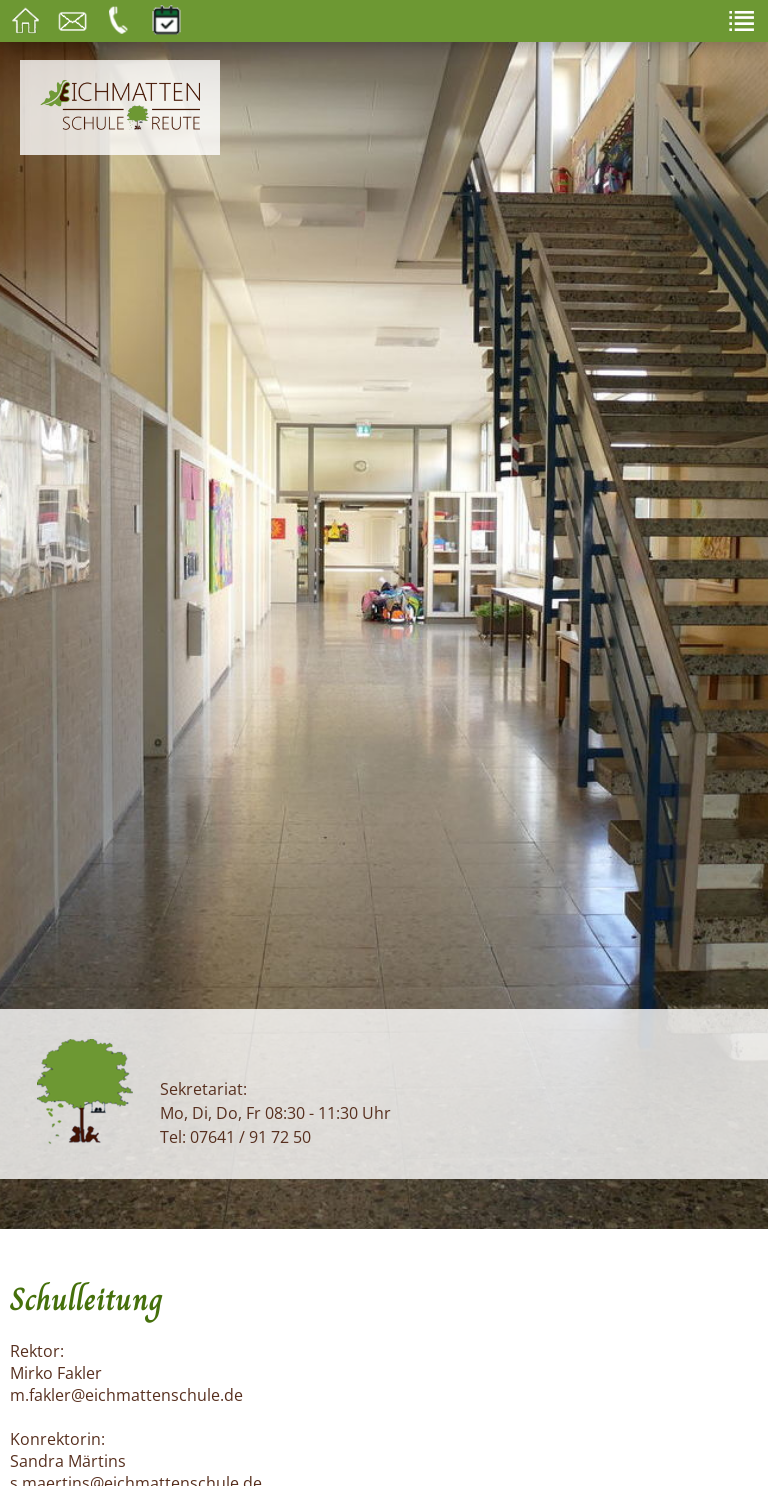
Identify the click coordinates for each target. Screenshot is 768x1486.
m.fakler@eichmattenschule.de (126, 1395)
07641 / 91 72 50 (250, 1137)
